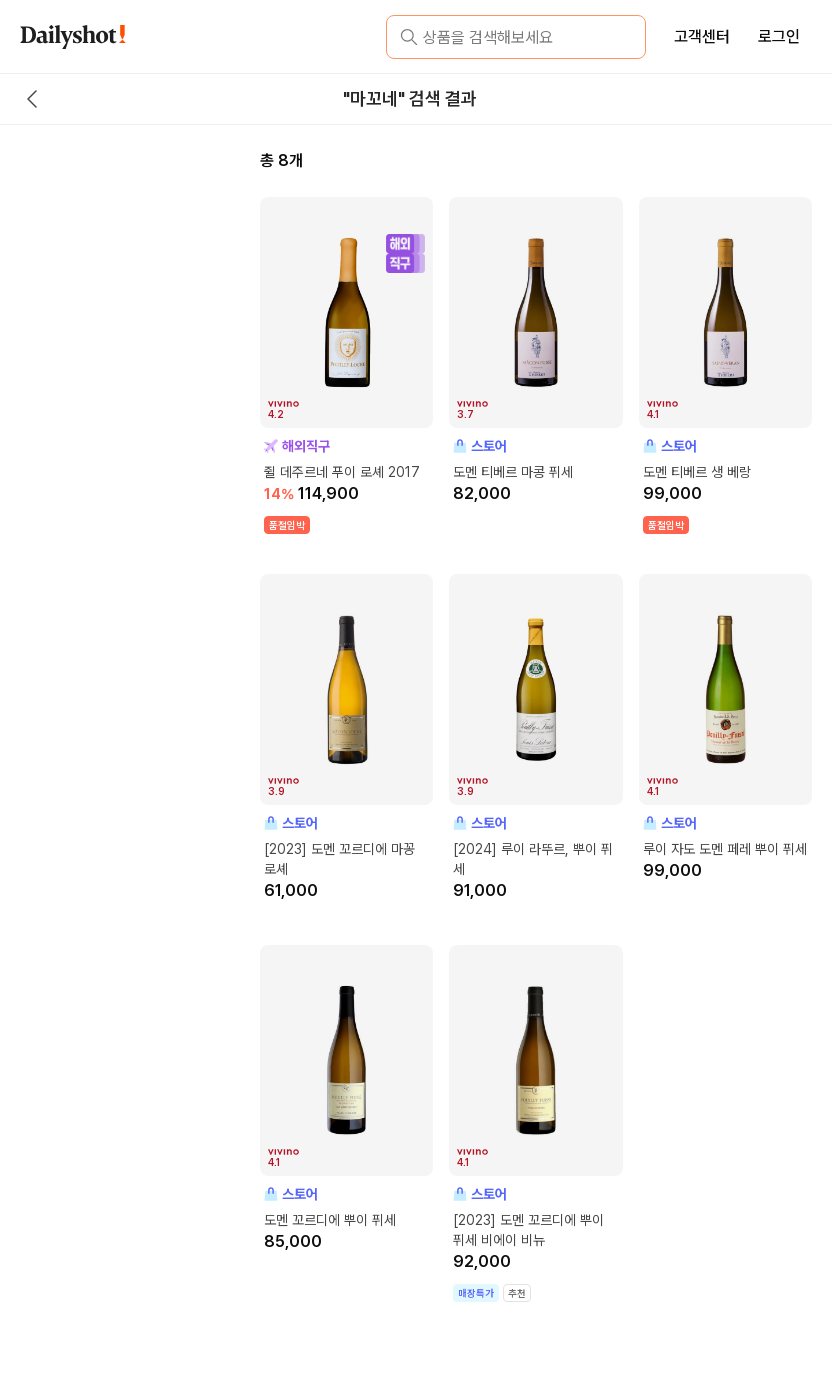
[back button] (32, 99)
